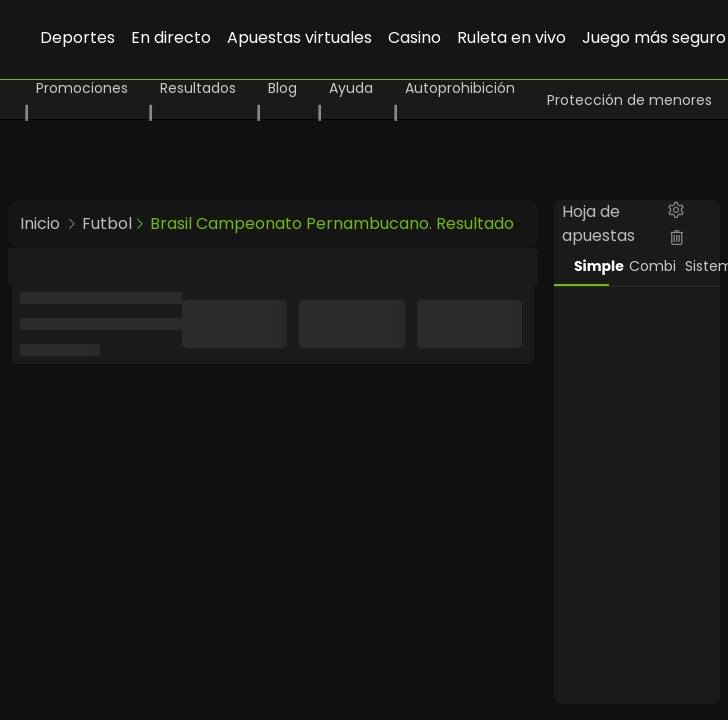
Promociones (82, 88)
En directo (171, 37)
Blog (282, 88)
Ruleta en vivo (511, 37)
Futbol (107, 223)
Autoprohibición (460, 88)
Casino (414, 37)
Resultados (198, 88)
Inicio (40, 223)
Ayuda (351, 88)
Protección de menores (629, 100)
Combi (646, 266)
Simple (591, 266)
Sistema (702, 266)
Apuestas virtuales (299, 37)
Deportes (77, 37)
